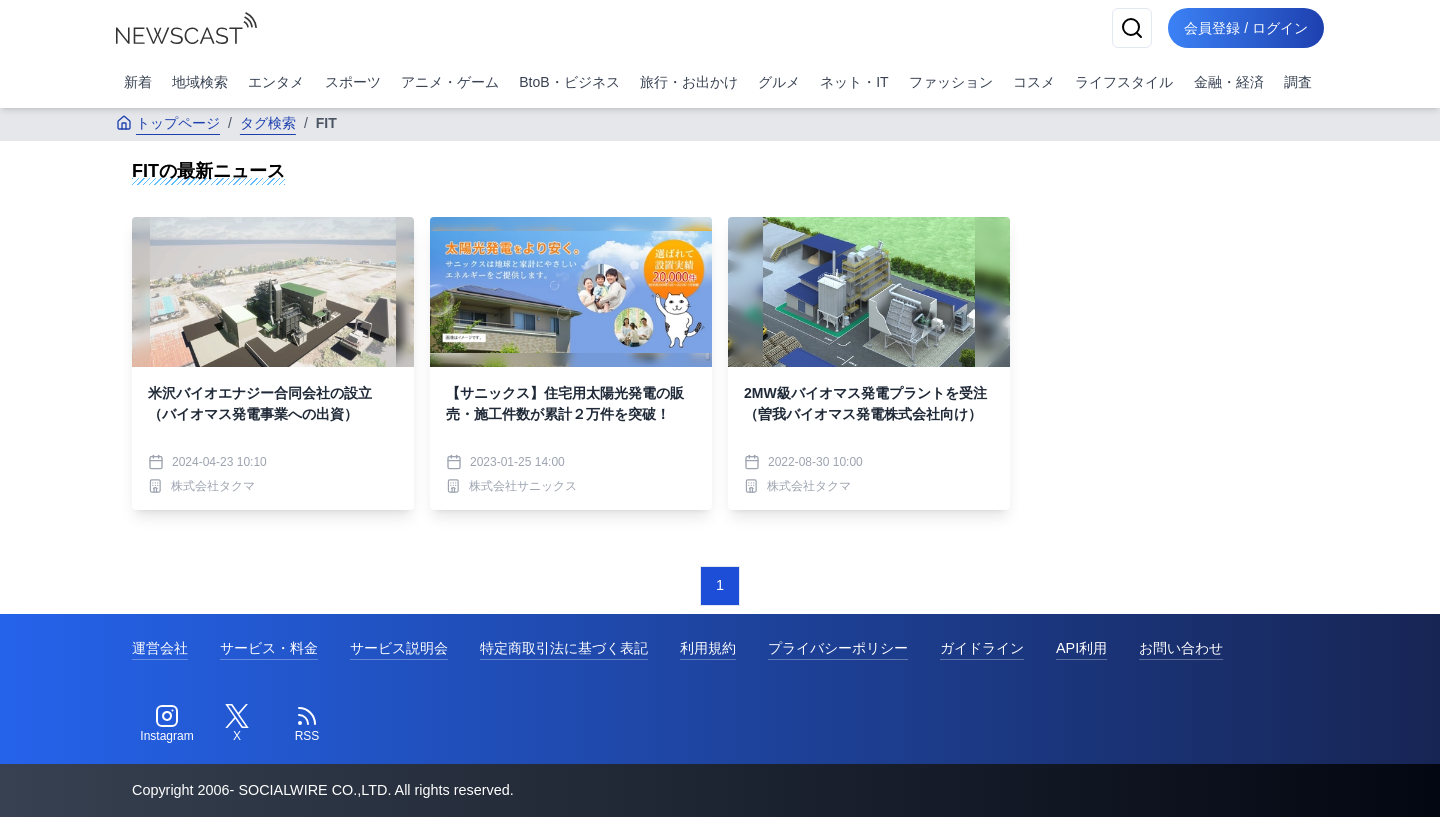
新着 (138, 82)
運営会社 (160, 648)
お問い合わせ (1181, 648)
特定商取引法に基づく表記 (564, 648)
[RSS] (307, 724)
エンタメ (276, 82)
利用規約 (708, 648)
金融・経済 (1229, 82)
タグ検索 (268, 123)
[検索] (1132, 28)
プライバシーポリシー (838, 648)
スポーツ (353, 82)
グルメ (779, 82)
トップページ (168, 123)
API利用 (1081, 648)
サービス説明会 (399, 648)
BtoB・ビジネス (569, 82)
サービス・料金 (269, 648)
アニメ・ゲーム (450, 82)
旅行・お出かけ (689, 82)
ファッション (951, 82)
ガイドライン (982, 648)
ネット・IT (854, 82)
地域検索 (200, 82)
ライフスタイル (1124, 82)
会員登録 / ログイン (1246, 28)
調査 (1298, 82)
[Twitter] (237, 724)
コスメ (1034, 82)
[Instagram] (167, 724)
